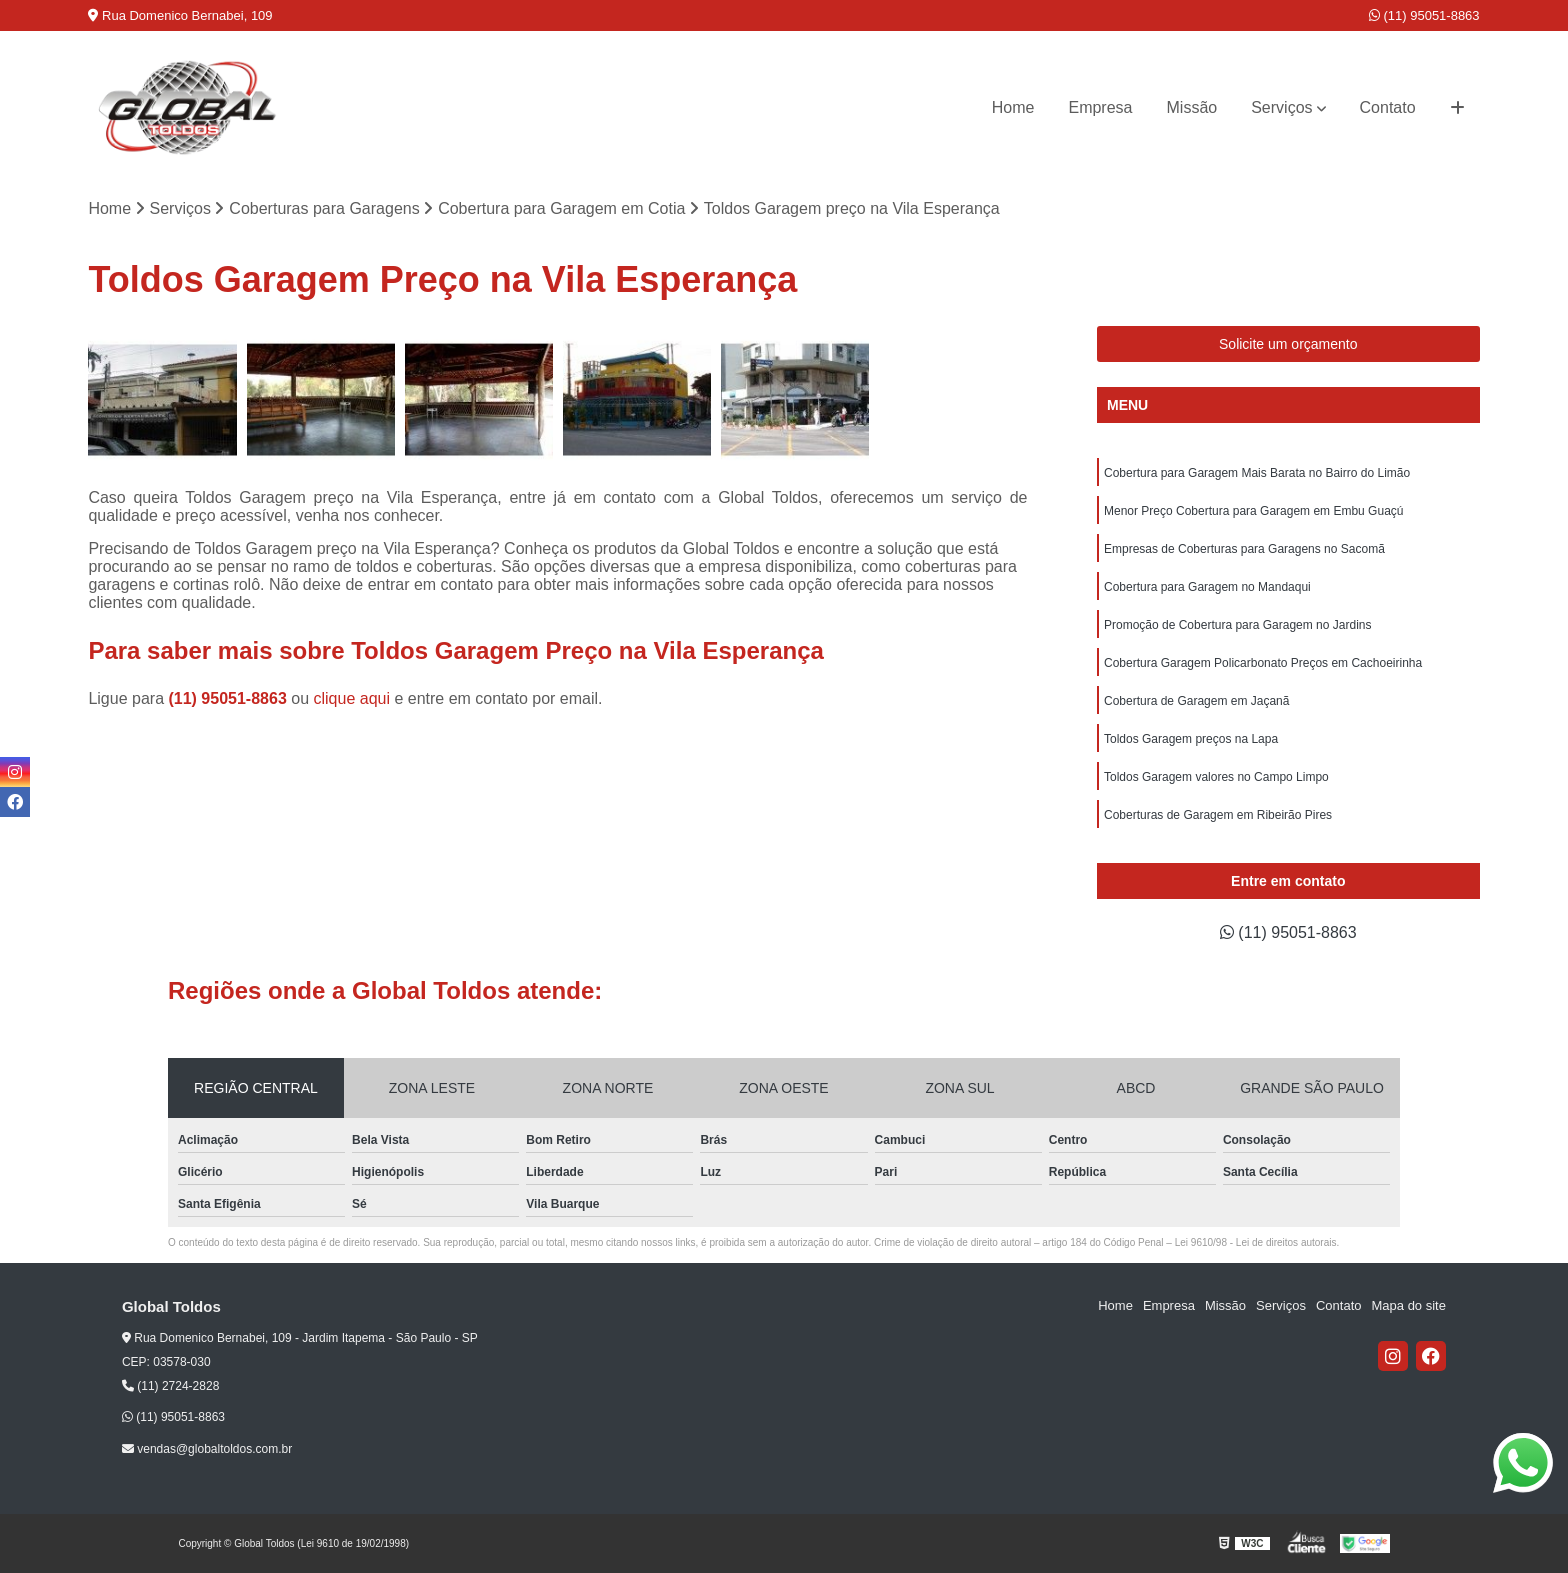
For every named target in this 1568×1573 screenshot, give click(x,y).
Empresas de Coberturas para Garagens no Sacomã (1244, 549)
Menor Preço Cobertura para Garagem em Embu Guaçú (1253, 511)
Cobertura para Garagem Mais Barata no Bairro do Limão (1257, 473)
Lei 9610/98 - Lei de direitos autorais (1256, 1242)
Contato (1388, 107)
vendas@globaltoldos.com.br (207, 1449)
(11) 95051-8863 (1424, 15)
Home (1013, 107)
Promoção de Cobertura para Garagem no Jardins (1237, 625)
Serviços (1281, 107)
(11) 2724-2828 (170, 1386)
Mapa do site (1409, 1305)
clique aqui (351, 698)
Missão (1192, 107)
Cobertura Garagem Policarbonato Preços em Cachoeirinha (1263, 663)
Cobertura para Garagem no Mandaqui (1207, 587)
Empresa (1100, 107)
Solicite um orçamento (1288, 344)
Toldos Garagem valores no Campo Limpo (1216, 777)
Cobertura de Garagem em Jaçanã (1196, 701)
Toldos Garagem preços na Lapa (1191, 739)
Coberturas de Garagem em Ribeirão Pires (1218, 815)
